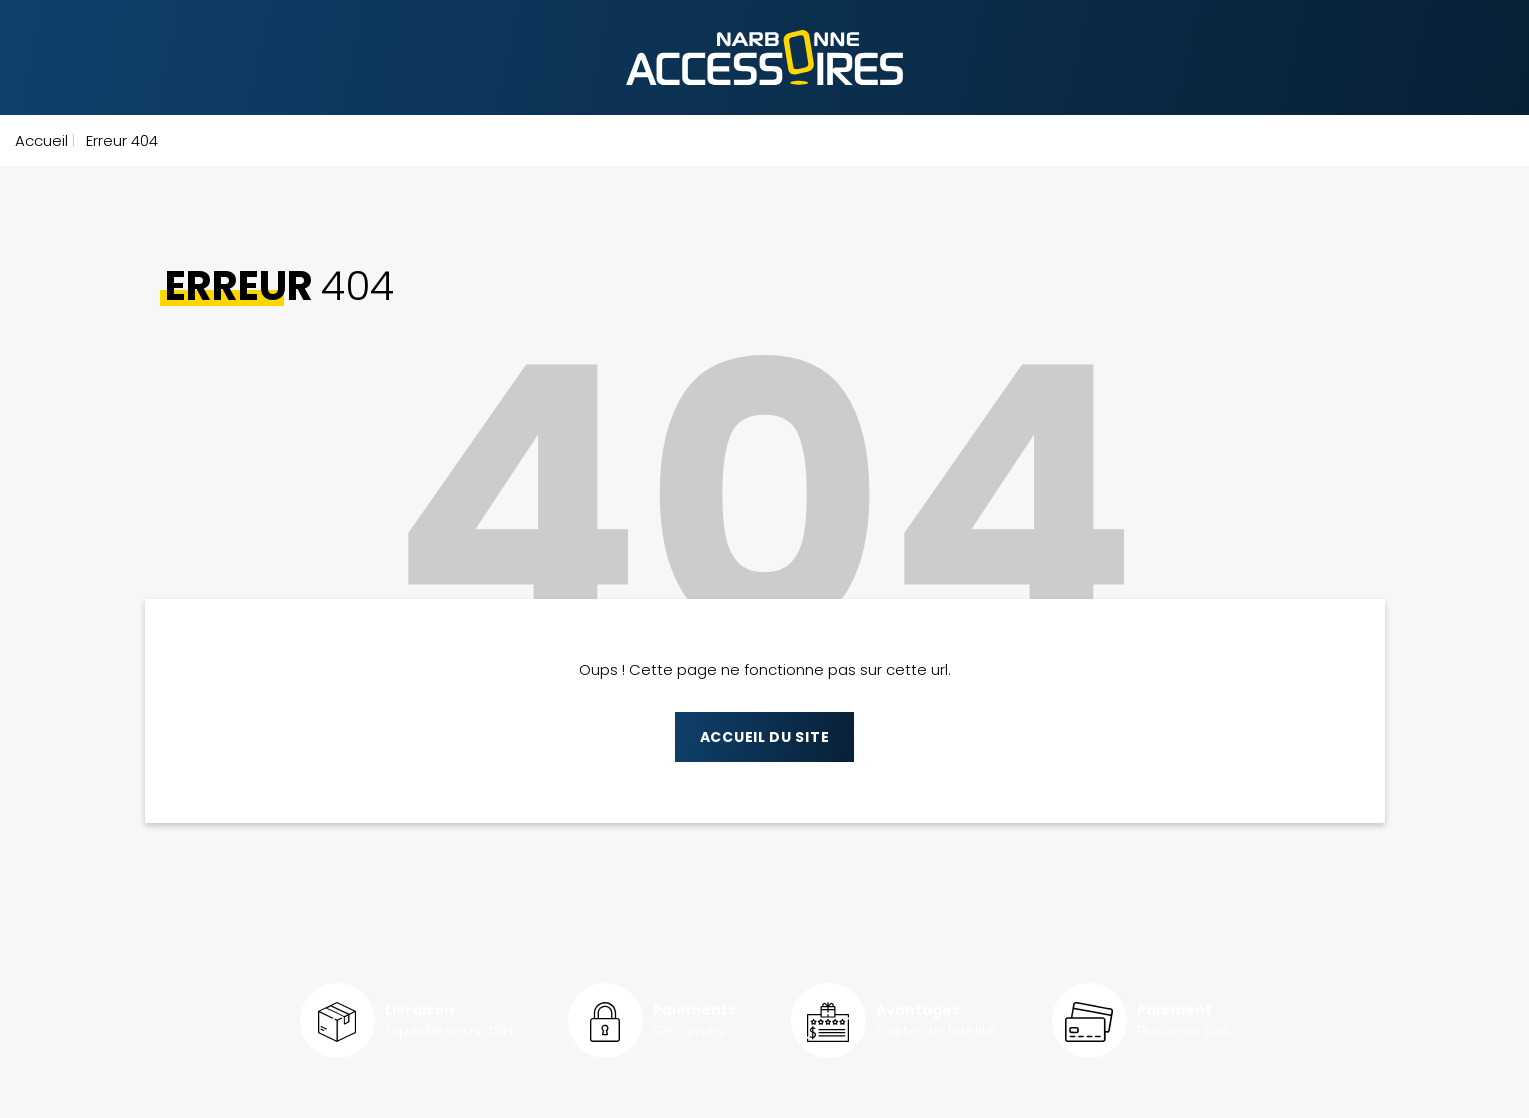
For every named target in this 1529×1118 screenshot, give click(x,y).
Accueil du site (765, 737)
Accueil (41, 140)
